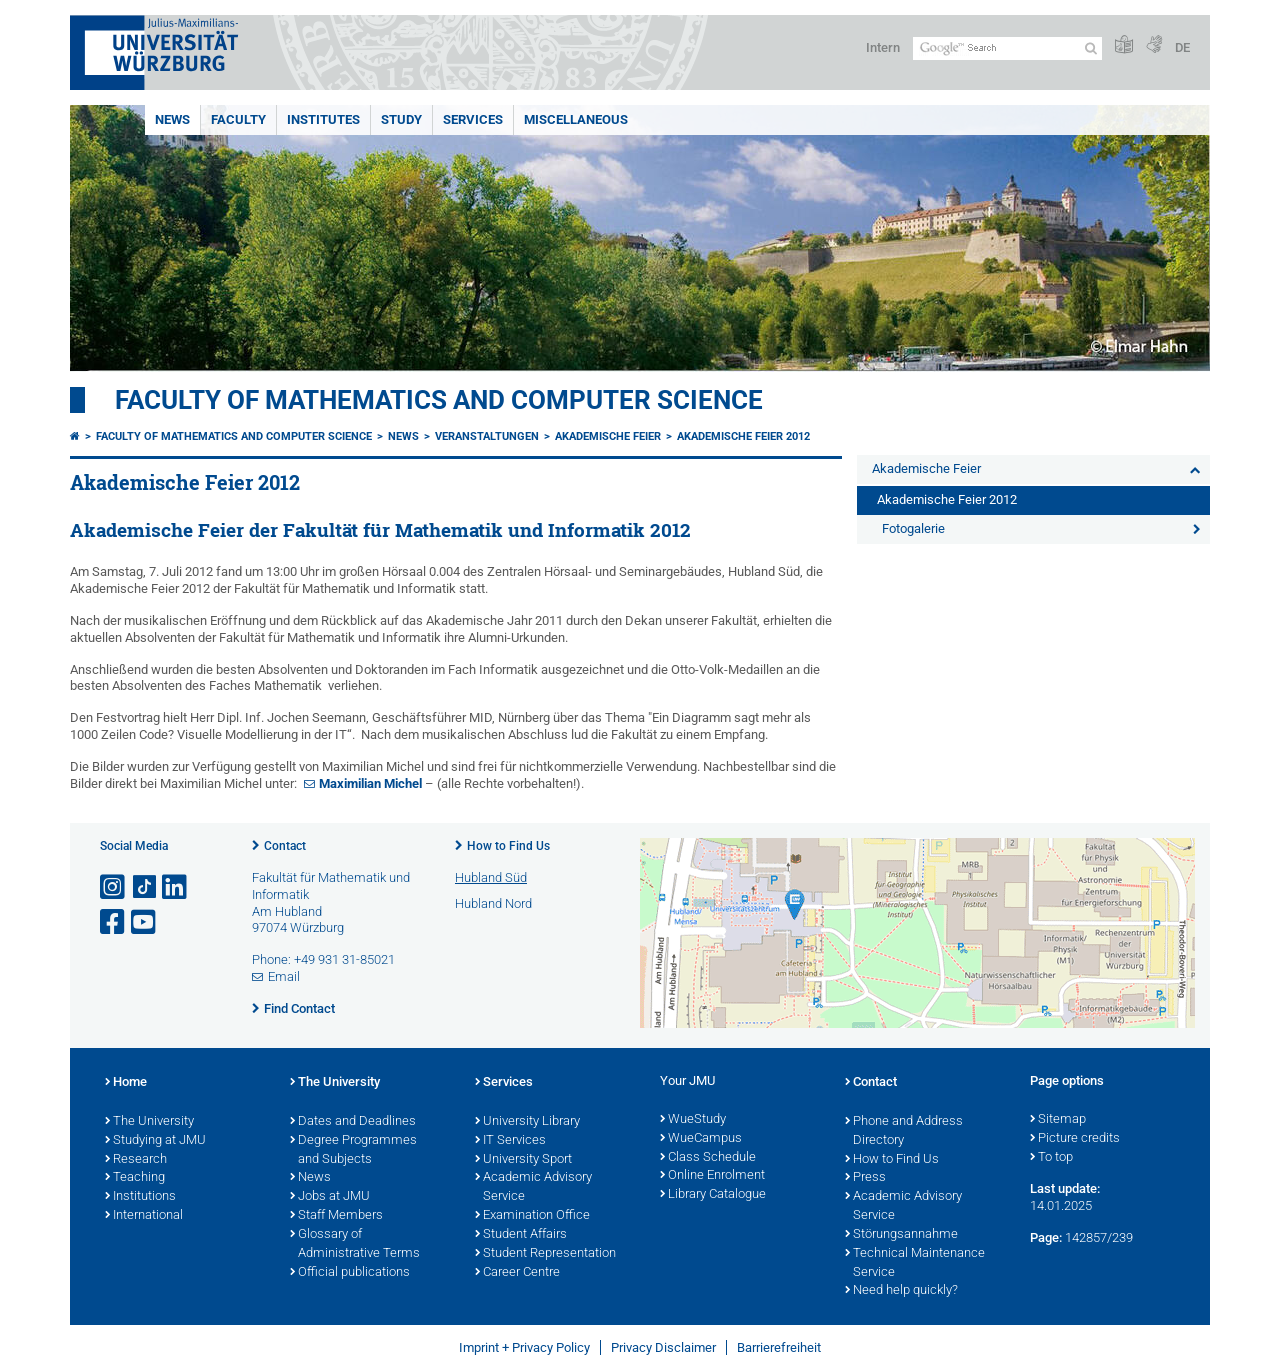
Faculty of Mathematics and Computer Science (439, 400)
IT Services (510, 1141)
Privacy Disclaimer (663, 1347)
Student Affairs (521, 1235)
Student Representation (545, 1254)
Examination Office (532, 1216)
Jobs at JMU (330, 1197)
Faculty (238, 119)
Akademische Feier (608, 436)
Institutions (140, 1197)
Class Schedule (708, 1158)
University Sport (523, 1160)
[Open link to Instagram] (114, 887)
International (144, 1216)
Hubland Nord (493, 903)
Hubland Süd (491, 877)
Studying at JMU (155, 1141)
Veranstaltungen (487, 436)
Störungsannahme (901, 1235)
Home (126, 1083)
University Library (527, 1122)
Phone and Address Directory (904, 1131)
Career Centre (517, 1273)
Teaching (135, 1178)
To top (1051, 1158)
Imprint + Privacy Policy (524, 1347)
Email (284, 976)
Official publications (350, 1273)
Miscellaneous (576, 119)
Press (865, 1178)
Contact (285, 846)
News (172, 119)
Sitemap (1058, 1120)
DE (1182, 47)
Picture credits (1075, 1139)
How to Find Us (508, 846)
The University (149, 1122)
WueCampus (701, 1139)
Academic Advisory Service (533, 1187)
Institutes (323, 119)
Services (473, 119)
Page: (1046, 1237)
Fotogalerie (913, 528)
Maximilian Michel (370, 783)
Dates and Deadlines (353, 1122)
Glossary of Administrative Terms (355, 1244)
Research (136, 1160)
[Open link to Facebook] (114, 922)
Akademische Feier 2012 (743, 436)
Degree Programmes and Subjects (353, 1150)
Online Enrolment (712, 1176)
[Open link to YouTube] (145, 922)
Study (401, 119)
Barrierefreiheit (779, 1347)
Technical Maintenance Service (915, 1263)
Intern (883, 47)
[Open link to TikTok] (145, 887)
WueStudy (693, 1120)
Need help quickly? (901, 1291)
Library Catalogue (713, 1195)
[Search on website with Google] (1007, 48)
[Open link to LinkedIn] (176, 887)
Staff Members (336, 1216)
